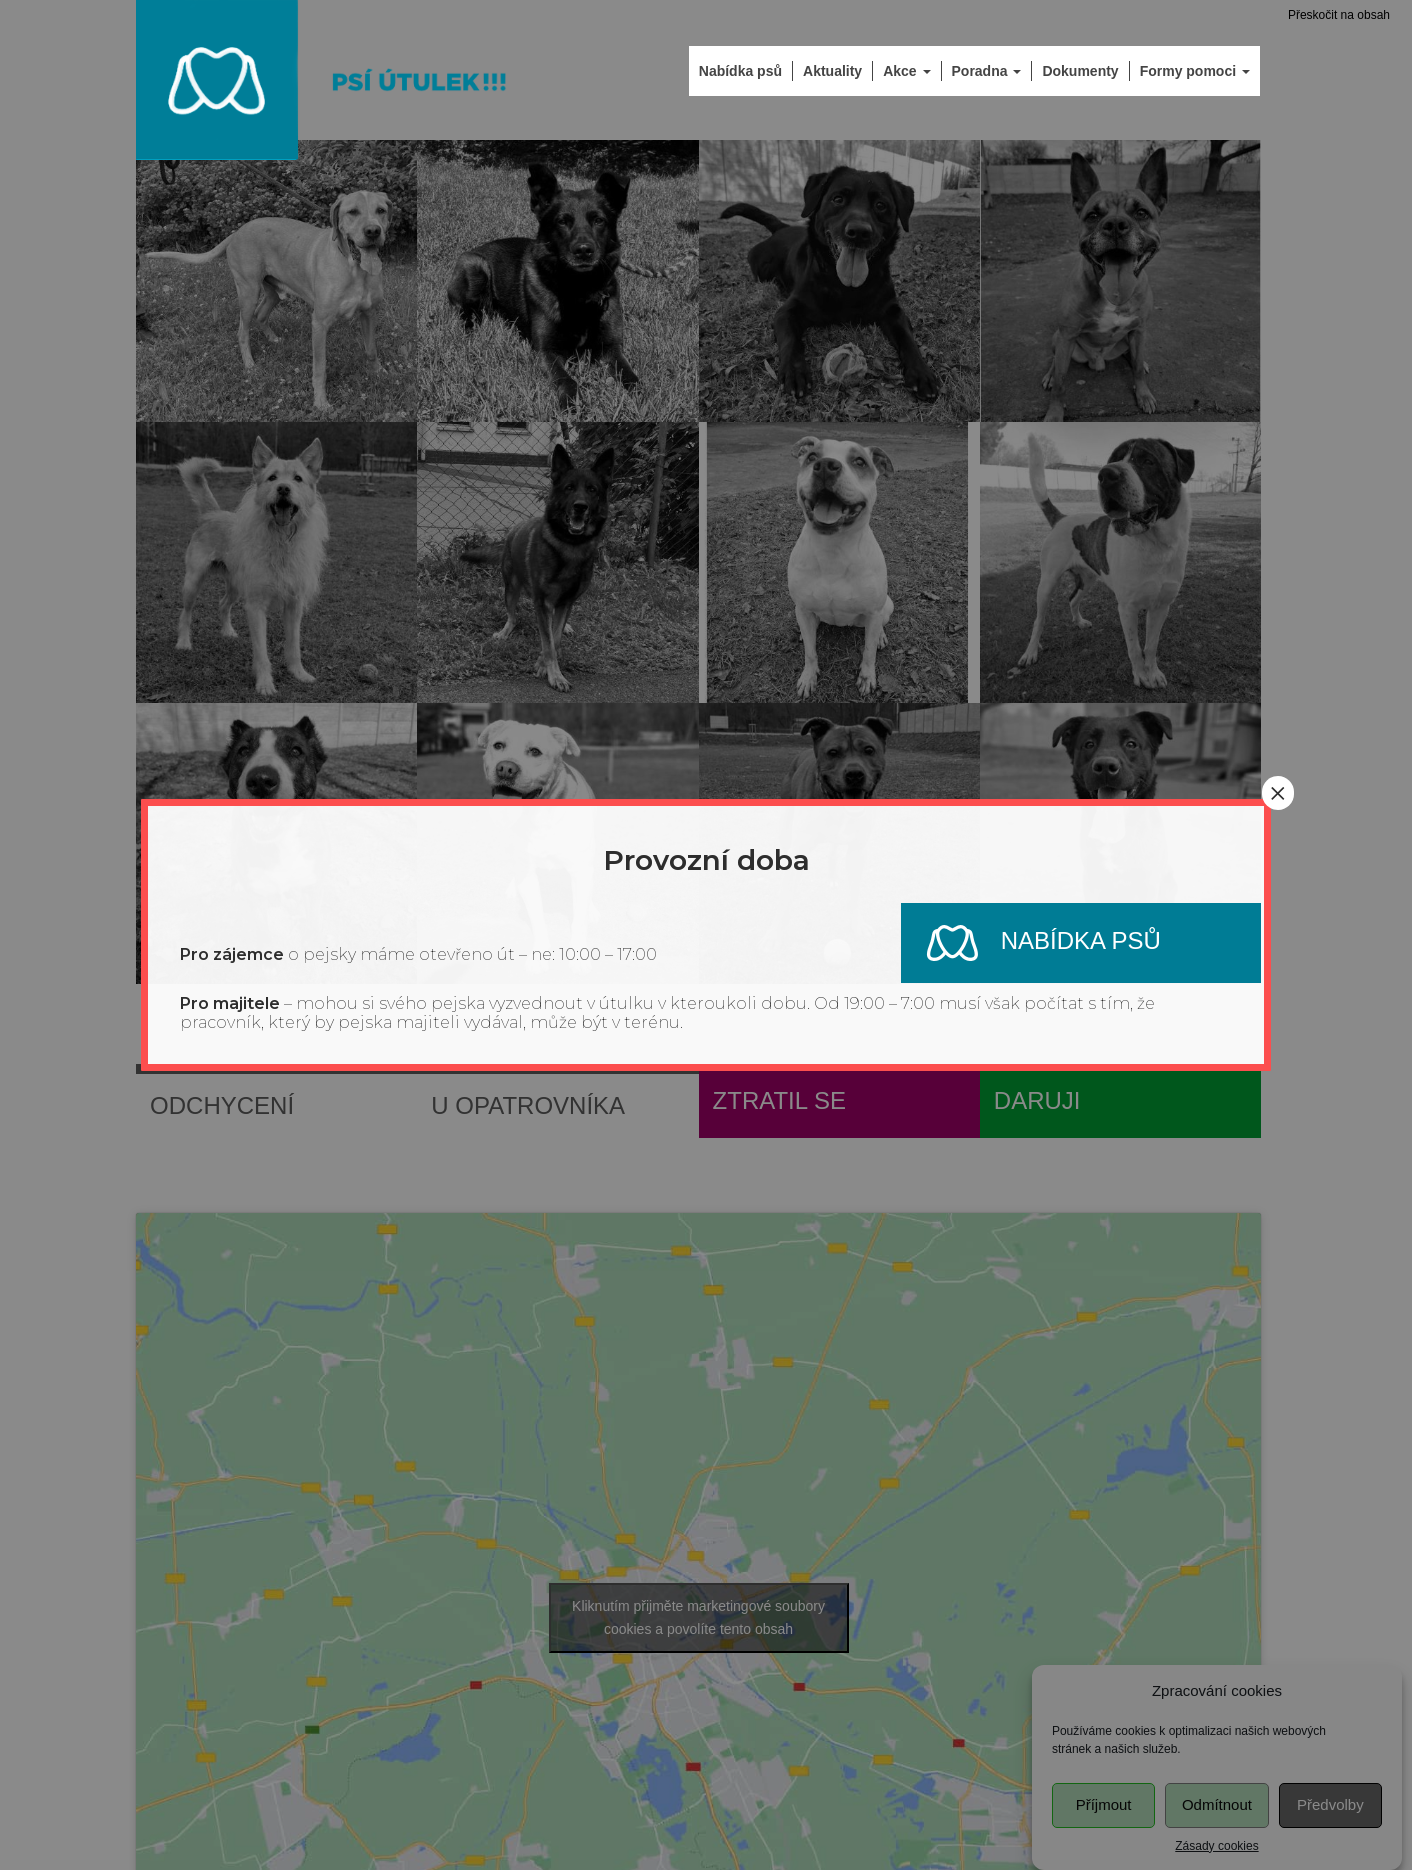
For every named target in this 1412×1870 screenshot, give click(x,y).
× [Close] (1278, 793)
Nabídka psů (1031, 943)
